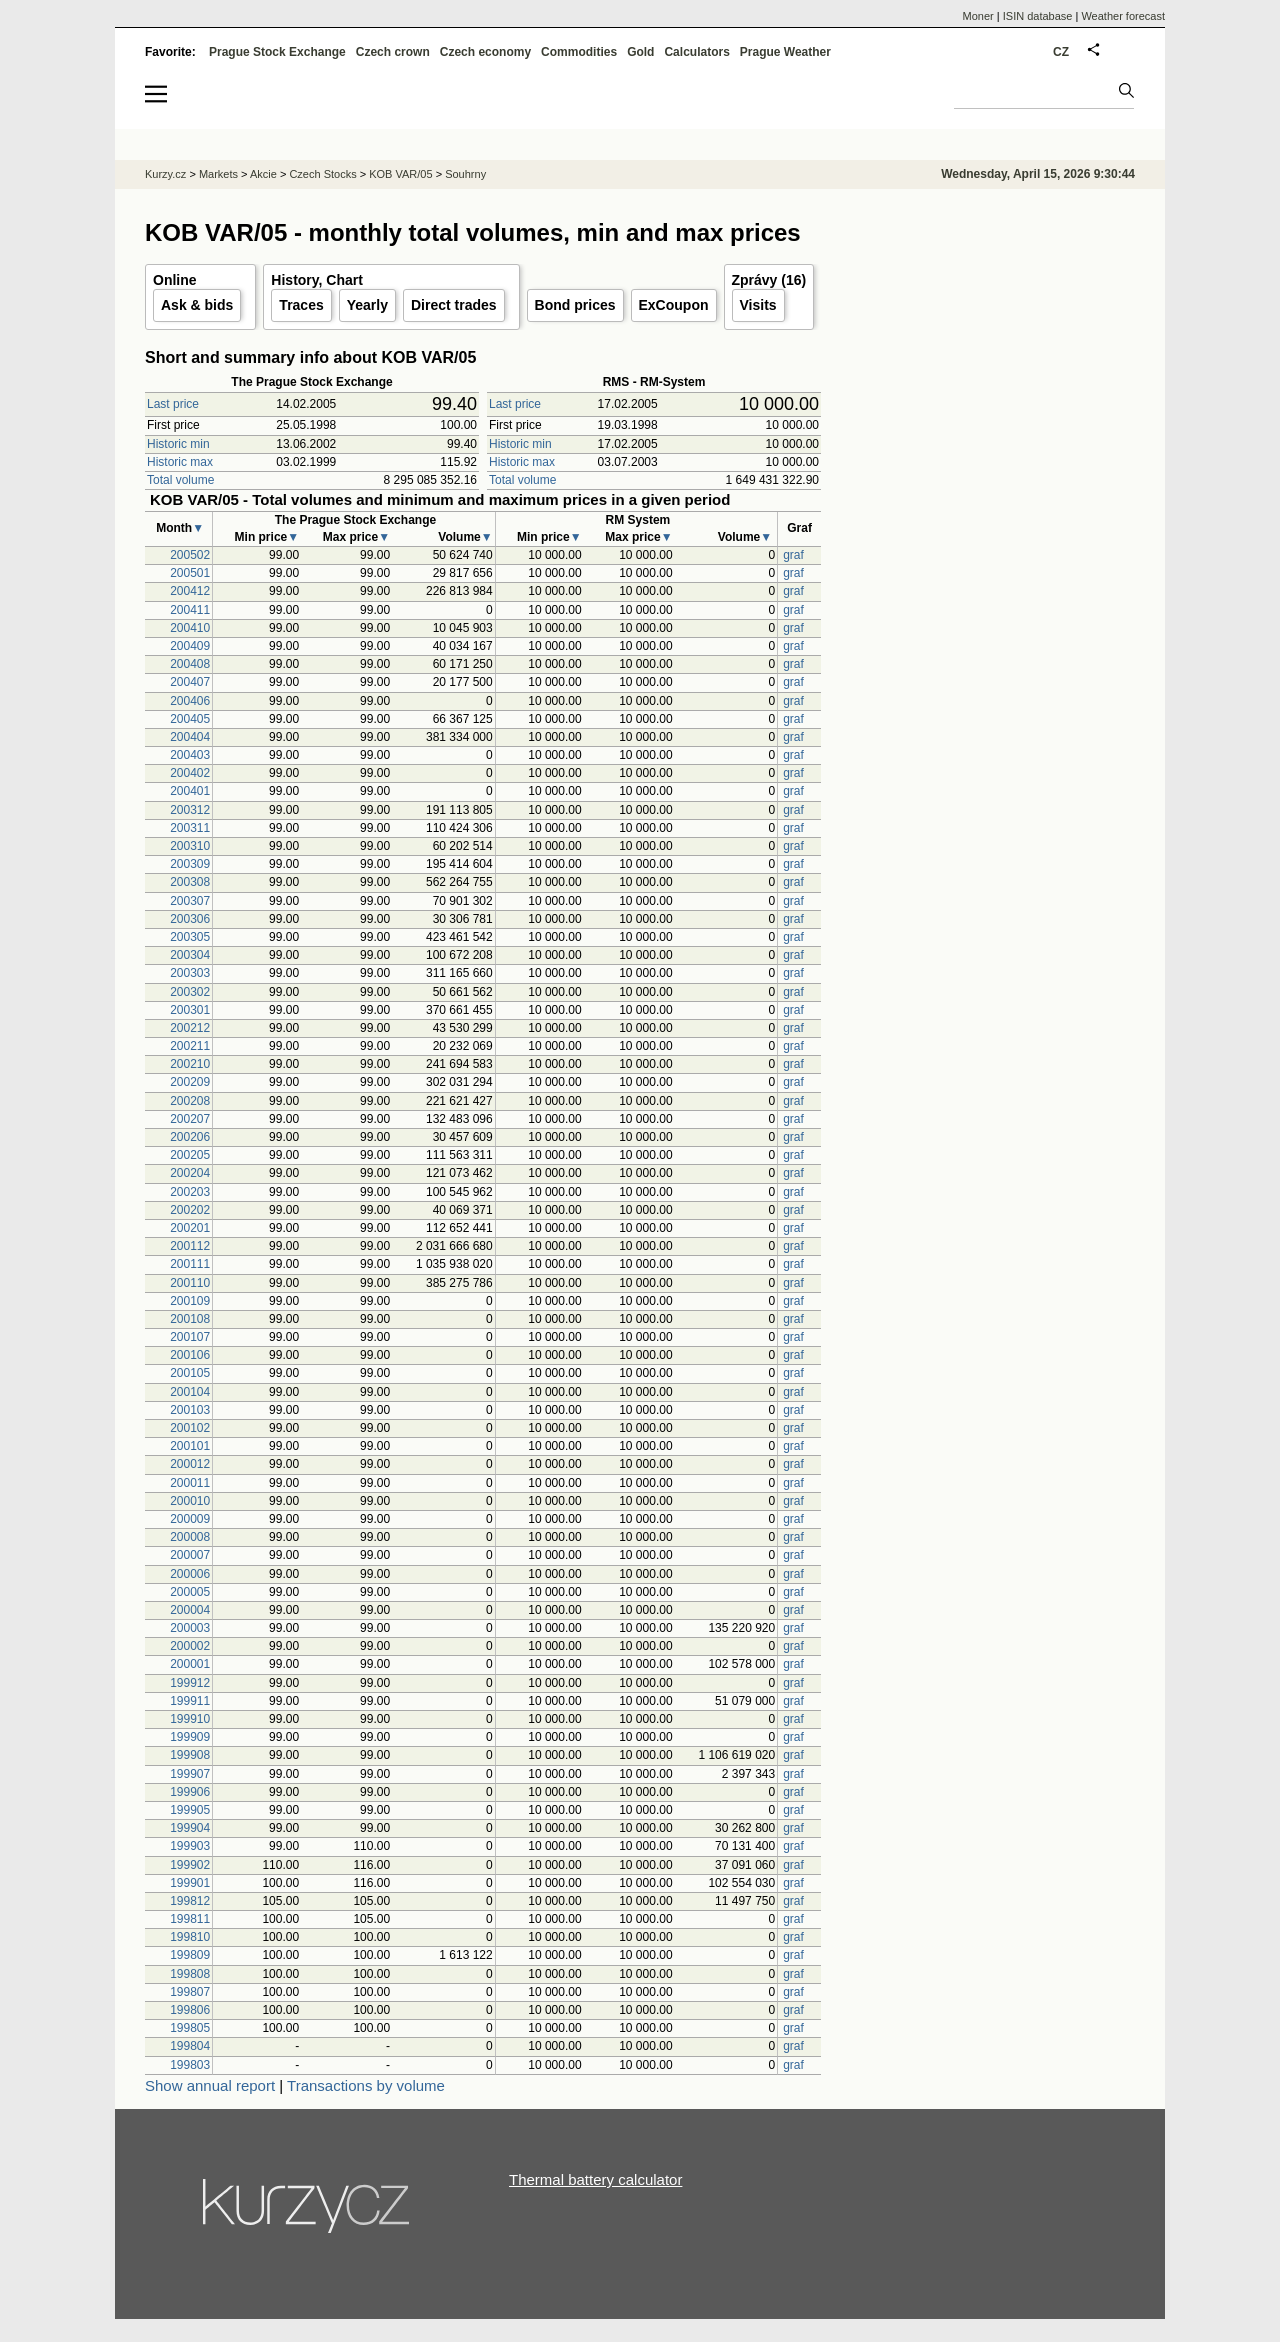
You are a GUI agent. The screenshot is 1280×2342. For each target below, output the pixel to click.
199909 (190, 1737)
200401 (190, 791)
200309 (190, 864)
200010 (190, 1501)
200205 (190, 1155)
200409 (190, 646)
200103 (190, 1410)
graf (793, 555)
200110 (190, 1283)
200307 (190, 901)
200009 (190, 1519)
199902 (190, 1865)
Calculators (696, 52)
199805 (190, 2028)
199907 (190, 1774)
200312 (190, 810)
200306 (190, 919)
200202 (190, 1210)
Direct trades (454, 305)
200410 (190, 628)
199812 (190, 1901)
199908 (190, 1755)
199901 (190, 1883)
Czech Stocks (322, 174)
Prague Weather (785, 52)
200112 (190, 1246)
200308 (190, 882)
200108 (190, 1319)
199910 (190, 1719)
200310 (190, 846)
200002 (190, 1646)
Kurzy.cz (165, 174)
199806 (190, 2010)
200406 (190, 701)
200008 (190, 1537)
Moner (978, 16)
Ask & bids (197, 305)
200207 (190, 1119)
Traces (301, 305)
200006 (190, 1574)
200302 (190, 992)
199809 (190, 1955)
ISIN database (1038, 16)
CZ (1061, 52)
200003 (190, 1628)
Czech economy (485, 52)
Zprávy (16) (769, 280)
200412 (190, 591)
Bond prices (575, 305)
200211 (190, 1046)
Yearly (367, 305)
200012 (190, 1464)
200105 (190, 1373)
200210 (190, 1064)
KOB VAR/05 (400, 174)
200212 (190, 1028)
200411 (190, 610)
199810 (190, 1937)
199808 (190, 1974)
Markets (218, 174)
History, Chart (317, 280)
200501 (190, 573)
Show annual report (210, 2085)
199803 (190, 2065)
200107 (190, 1337)
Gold (640, 52)
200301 (190, 1010)
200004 (190, 1610)
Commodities (579, 52)
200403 (190, 755)
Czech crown (393, 52)
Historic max (180, 462)
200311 (190, 828)
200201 (190, 1228)
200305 (190, 937)
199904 (190, 1828)
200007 (190, 1555)
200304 (190, 955)
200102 (190, 1428)
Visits (758, 305)
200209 (190, 1082)
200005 (190, 1592)
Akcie (263, 174)
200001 (190, 1664)
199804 (190, 2046)
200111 (190, 1264)
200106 (190, 1355)
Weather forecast (1123, 16)
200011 (190, 1483)
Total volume (180, 480)
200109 (190, 1301)
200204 (190, 1173)
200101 (190, 1446)
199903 (190, 1846)
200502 (190, 555)
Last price (173, 404)
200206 (190, 1137)
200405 (190, 719)
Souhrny (465, 174)
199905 (190, 1810)
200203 (190, 1192)
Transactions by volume (366, 2085)
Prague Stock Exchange (277, 52)
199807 (190, 1992)
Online (175, 280)
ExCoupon (674, 305)
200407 (190, 682)
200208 (190, 1101)
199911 (190, 1701)
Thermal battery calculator (595, 2179)
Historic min (178, 444)
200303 (190, 973)
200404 (190, 737)
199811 (190, 1919)
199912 (190, 1683)
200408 (190, 664)
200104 (190, 1392)
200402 (190, 773)
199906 (190, 1792)
